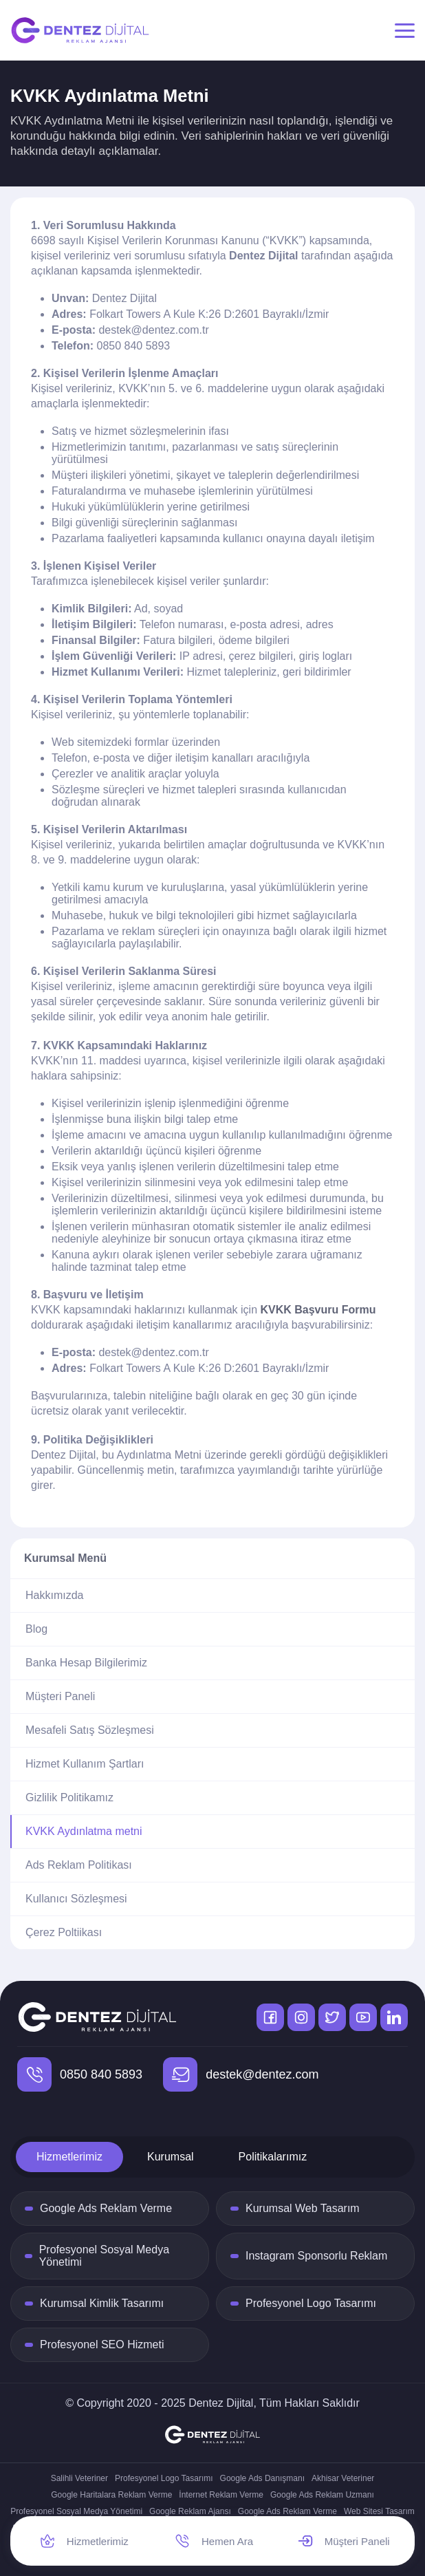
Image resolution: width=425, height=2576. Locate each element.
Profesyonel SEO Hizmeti (102, 2344)
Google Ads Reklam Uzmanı (322, 2495)
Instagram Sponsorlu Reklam (316, 2256)
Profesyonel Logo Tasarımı (311, 2303)
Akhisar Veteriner (343, 2478)
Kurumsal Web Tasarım (303, 2208)
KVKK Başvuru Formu (317, 1310)
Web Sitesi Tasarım (379, 2511)
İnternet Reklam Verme (221, 2495)
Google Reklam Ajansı (190, 2511)
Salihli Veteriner (79, 2478)
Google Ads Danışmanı (262, 2478)
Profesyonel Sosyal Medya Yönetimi (104, 2256)
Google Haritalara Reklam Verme (111, 2495)
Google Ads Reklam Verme (106, 2208)
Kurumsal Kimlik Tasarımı (102, 2303)
